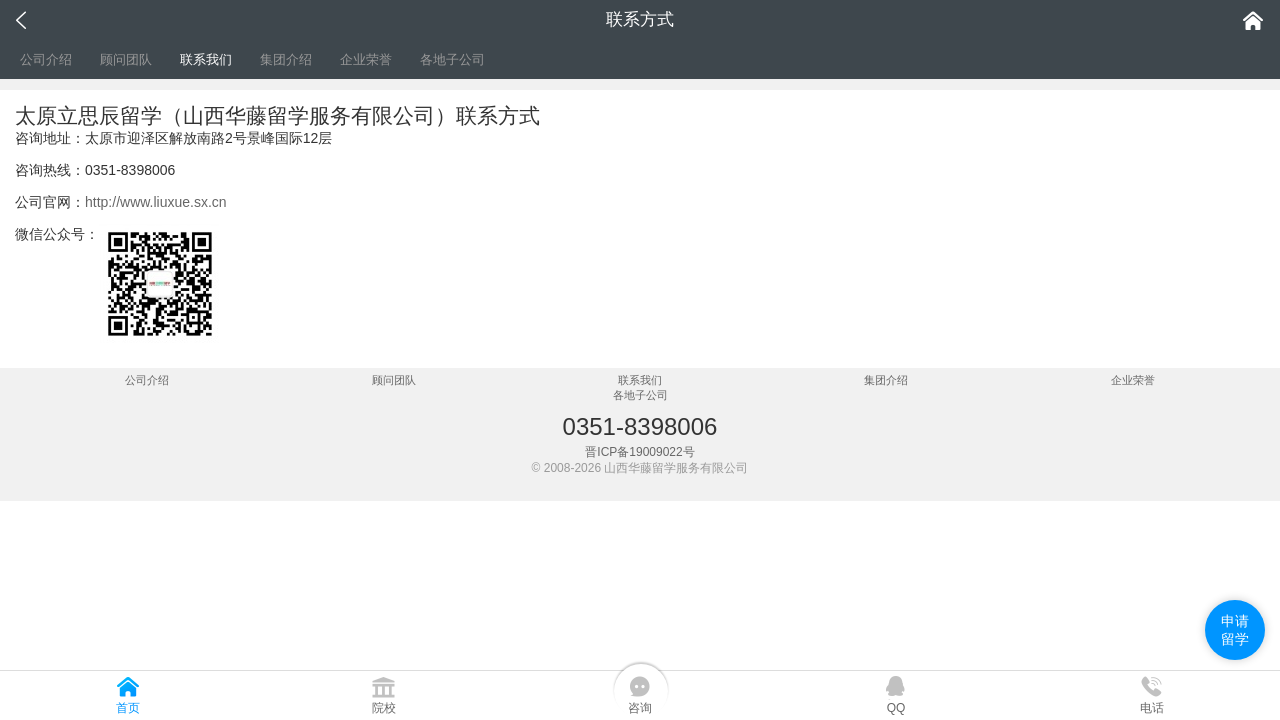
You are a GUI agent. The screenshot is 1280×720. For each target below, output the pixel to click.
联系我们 (206, 59)
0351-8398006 (640, 426)
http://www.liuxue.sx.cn (156, 202)
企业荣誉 (366, 59)
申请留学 (1235, 630)
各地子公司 (452, 59)
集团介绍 (286, 59)
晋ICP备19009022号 (639, 452)
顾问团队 (126, 59)
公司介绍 (46, 59)
